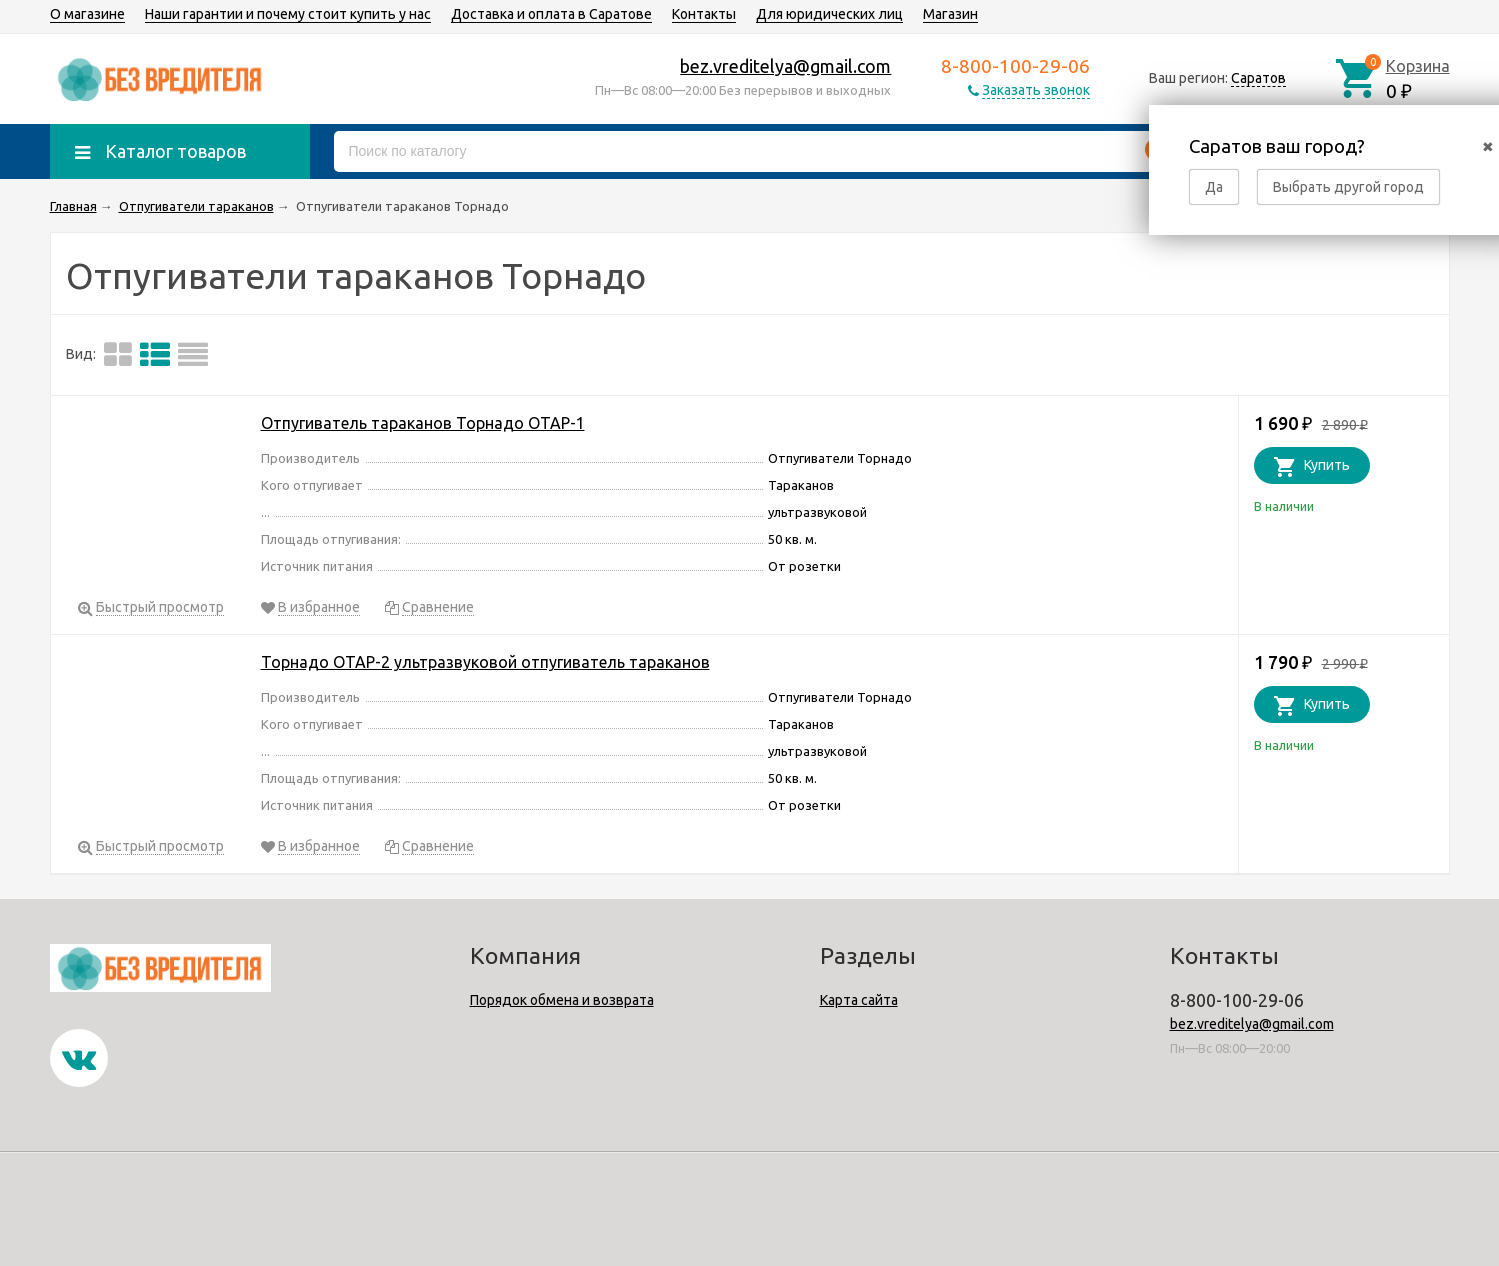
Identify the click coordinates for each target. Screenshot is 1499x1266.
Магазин (950, 14)
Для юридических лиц (829, 14)
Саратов (1258, 78)
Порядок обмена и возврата (562, 1000)
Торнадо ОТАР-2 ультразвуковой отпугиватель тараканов (485, 662)
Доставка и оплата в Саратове (551, 14)
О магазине (87, 14)
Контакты (704, 14)
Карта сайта (859, 1000)
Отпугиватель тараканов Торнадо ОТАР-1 (423, 423)
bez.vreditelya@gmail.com (785, 66)
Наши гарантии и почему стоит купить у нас (288, 14)
